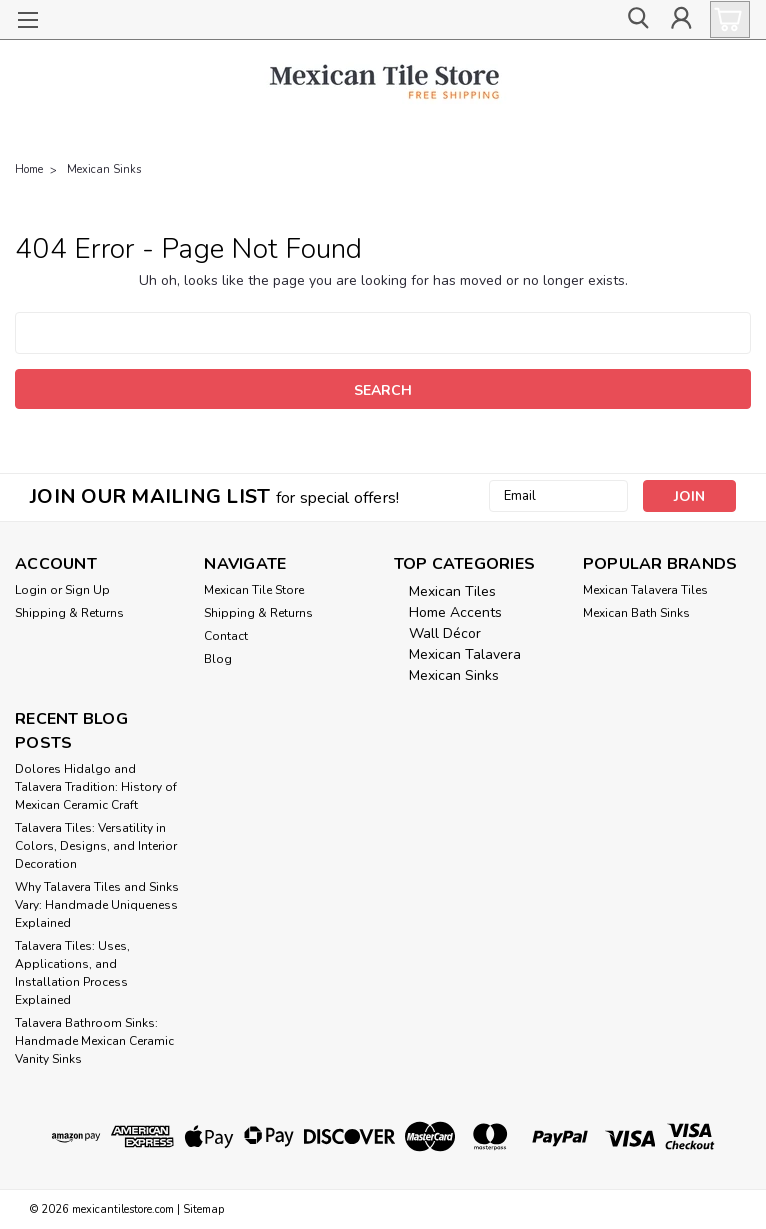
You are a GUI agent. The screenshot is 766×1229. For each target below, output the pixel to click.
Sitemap (203, 1209)
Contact (226, 636)
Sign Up (87, 590)
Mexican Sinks (104, 169)
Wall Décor (445, 633)
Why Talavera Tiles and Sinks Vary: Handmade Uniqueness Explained (97, 905)
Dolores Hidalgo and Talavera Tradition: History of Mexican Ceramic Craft (96, 787)
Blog (218, 659)
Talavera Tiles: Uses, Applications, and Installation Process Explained (72, 973)
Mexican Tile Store (254, 590)
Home (29, 169)
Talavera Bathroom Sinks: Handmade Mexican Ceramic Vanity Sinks (94, 1041)
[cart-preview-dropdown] (725, 19)
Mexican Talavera (465, 654)
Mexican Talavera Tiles (645, 590)
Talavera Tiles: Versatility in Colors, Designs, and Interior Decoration (96, 846)
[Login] (681, 20)
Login (31, 590)
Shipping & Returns (69, 613)
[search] (636, 20)
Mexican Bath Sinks (636, 613)
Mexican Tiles (452, 591)
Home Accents (455, 612)
